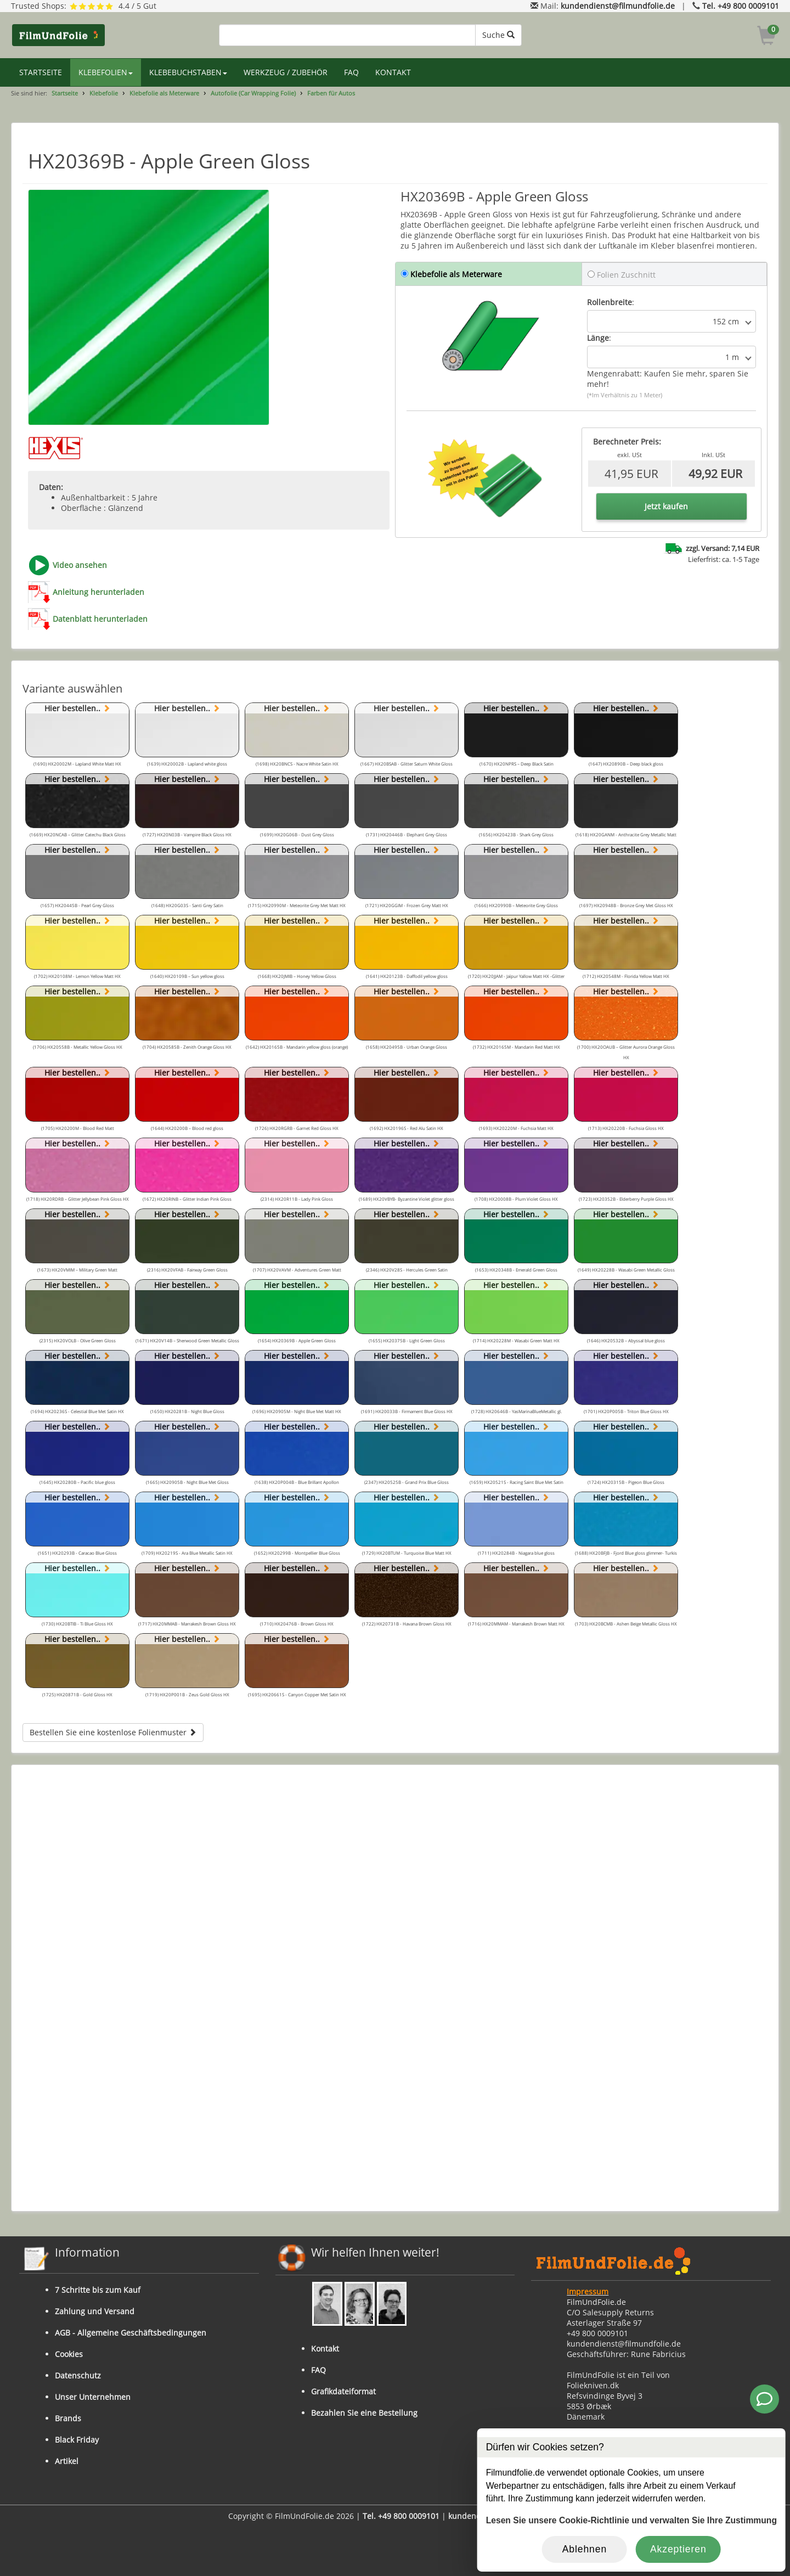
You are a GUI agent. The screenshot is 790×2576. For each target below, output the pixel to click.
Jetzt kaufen (666, 506)
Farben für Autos (331, 93)
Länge (598, 338)
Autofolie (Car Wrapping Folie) (253, 93)
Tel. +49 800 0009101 (740, 6)
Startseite (65, 93)
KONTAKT (393, 72)
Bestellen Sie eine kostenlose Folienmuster (113, 1732)
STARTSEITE (40, 72)
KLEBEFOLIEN (105, 72)
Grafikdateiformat (343, 2391)
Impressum (587, 2291)
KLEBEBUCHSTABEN (188, 72)
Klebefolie (103, 93)
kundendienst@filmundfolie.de (618, 6)
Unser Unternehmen (93, 2397)
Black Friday (77, 2439)
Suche (498, 35)
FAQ (351, 72)
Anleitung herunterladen (98, 592)
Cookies (69, 2354)
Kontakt (325, 2348)
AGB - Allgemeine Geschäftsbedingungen (130, 2332)
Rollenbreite (609, 302)
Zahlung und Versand (94, 2311)
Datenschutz (78, 2375)
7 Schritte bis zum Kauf (97, 2290)
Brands (68, 2418)
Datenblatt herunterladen (100, 619)
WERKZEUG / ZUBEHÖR (286, 72)
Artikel (66, 2461)
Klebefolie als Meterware (164, 93)
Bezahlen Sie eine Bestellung (364, 2413)
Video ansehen (80, 565)
